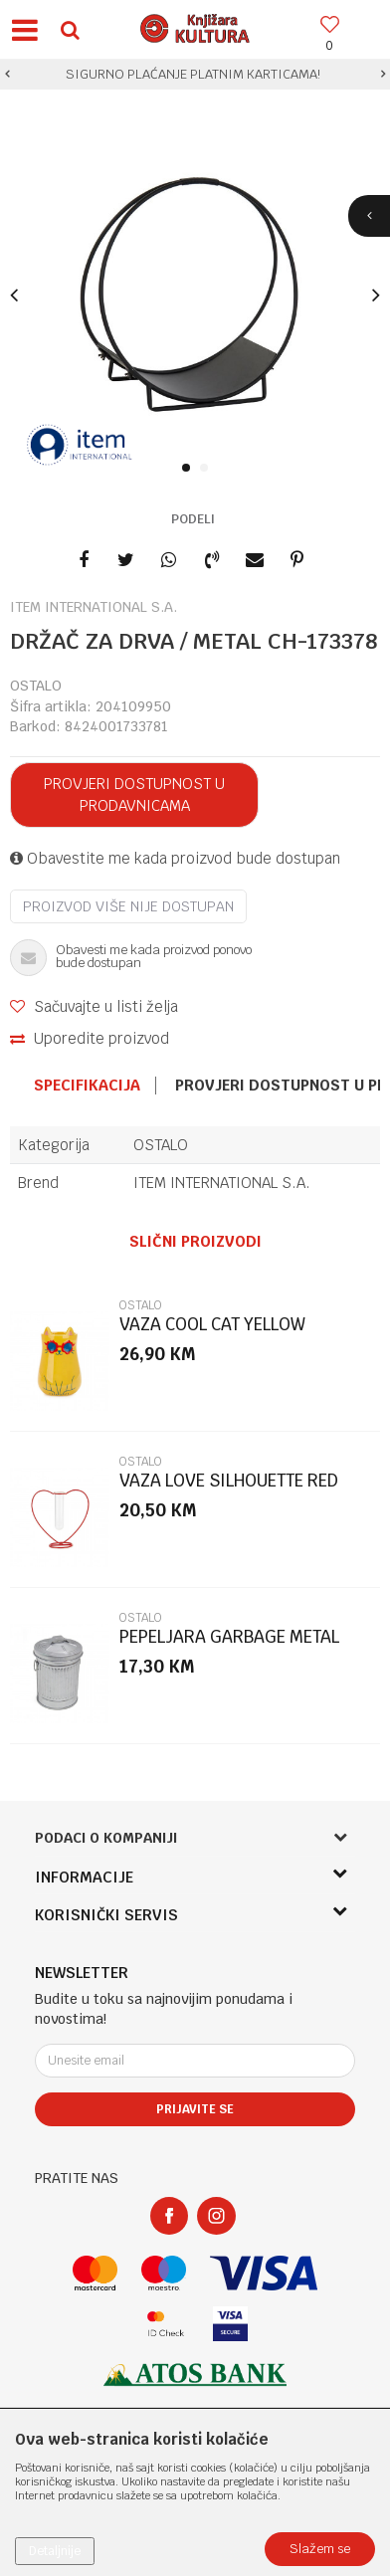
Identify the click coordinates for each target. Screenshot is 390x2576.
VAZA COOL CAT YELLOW (212, 1324)
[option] (195, 75)
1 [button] (189, 469)
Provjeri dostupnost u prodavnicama (134, 794)
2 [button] (207, 469)
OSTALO (36, 685)
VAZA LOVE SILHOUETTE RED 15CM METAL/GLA (228, 1489)
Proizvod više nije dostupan (128, 906)
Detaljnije (55, 2551)
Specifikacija (87, 1085)
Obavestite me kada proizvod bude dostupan (175, 858)
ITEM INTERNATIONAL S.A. (221, 1182)
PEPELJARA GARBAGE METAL (229, 1637)
